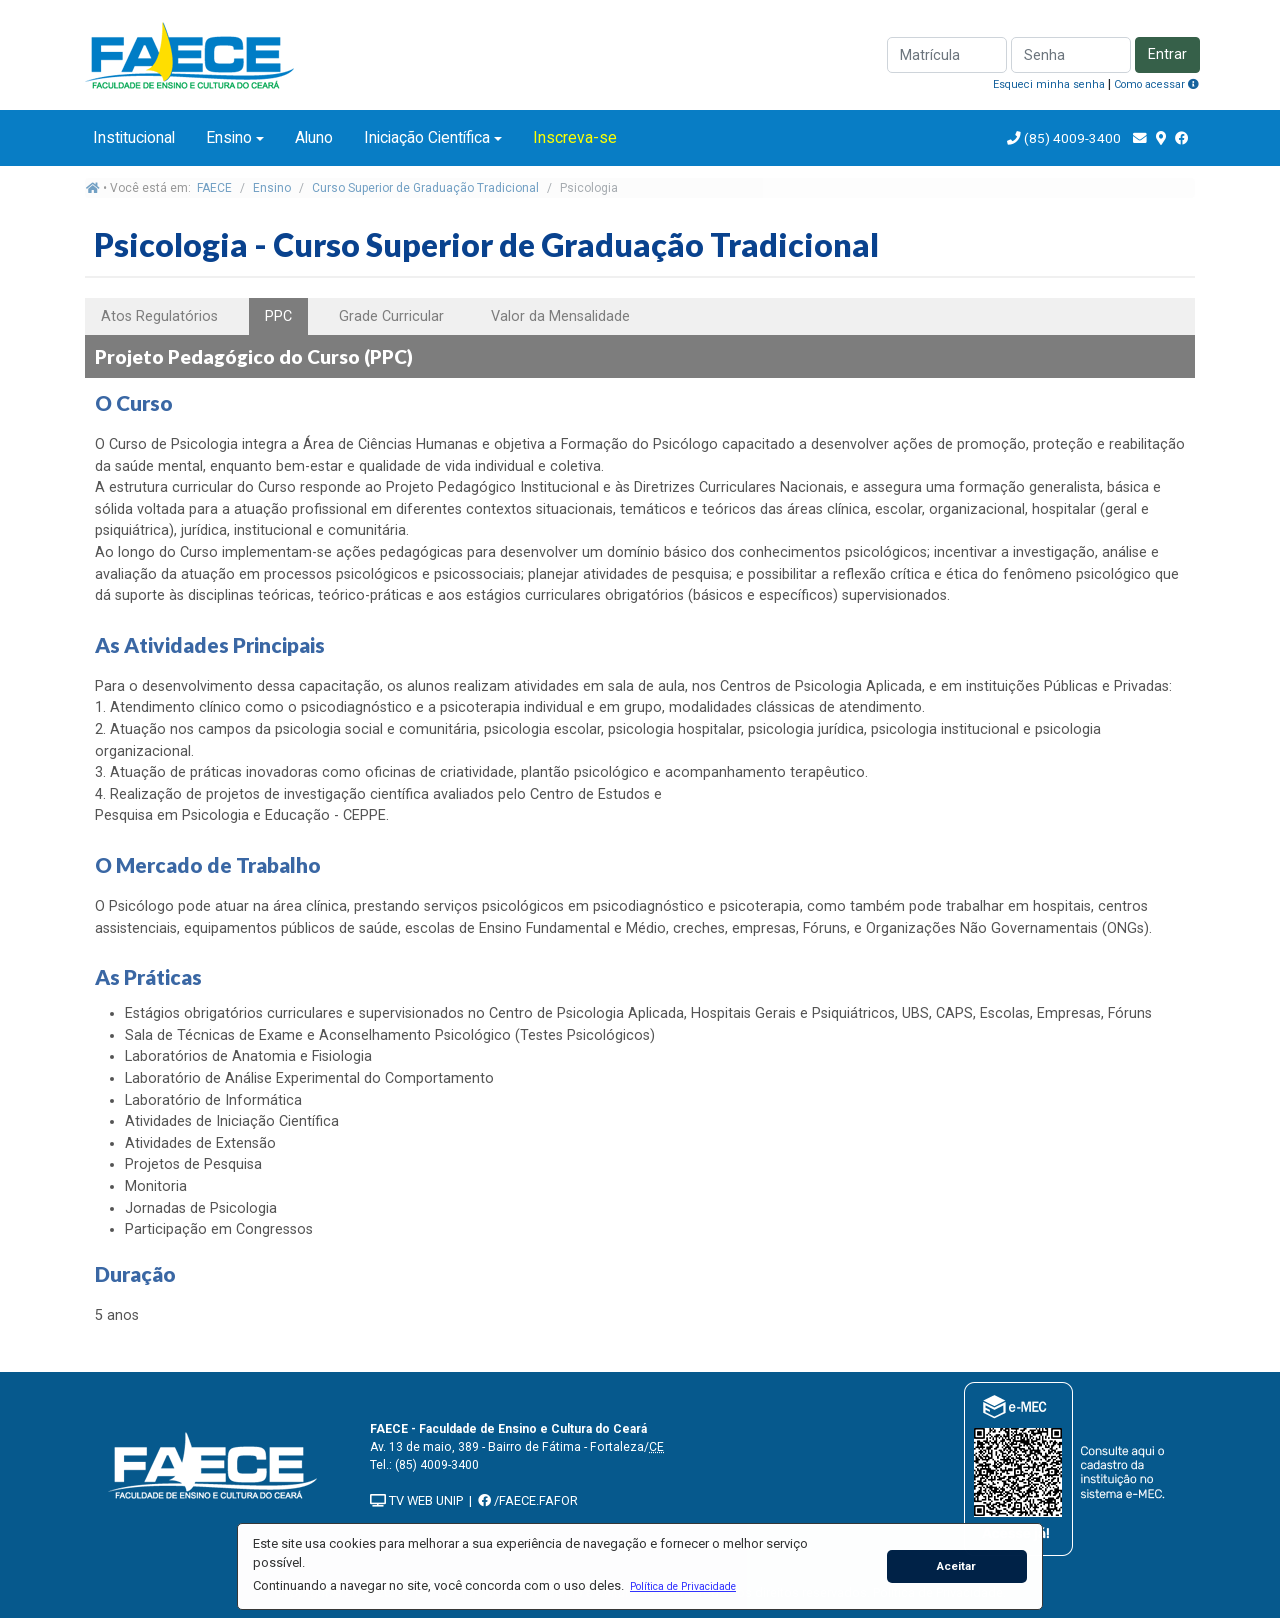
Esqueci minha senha (1049, 84)
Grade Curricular (391, 316)
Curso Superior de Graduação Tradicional (425, 188)
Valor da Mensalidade (560, 316)
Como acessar (1156, 84)
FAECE (214, 188)
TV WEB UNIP (416, 1500)
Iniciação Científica (427, 137)
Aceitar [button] (956, 1566)
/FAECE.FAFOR (528, 1500)
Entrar (1167, 54)
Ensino (229, 137)
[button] (682, 1586)
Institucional (134, 137)
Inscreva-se (575, 137)
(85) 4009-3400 (1072, 138)
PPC (278, 316)
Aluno (314, 137)
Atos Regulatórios (159, 316)
